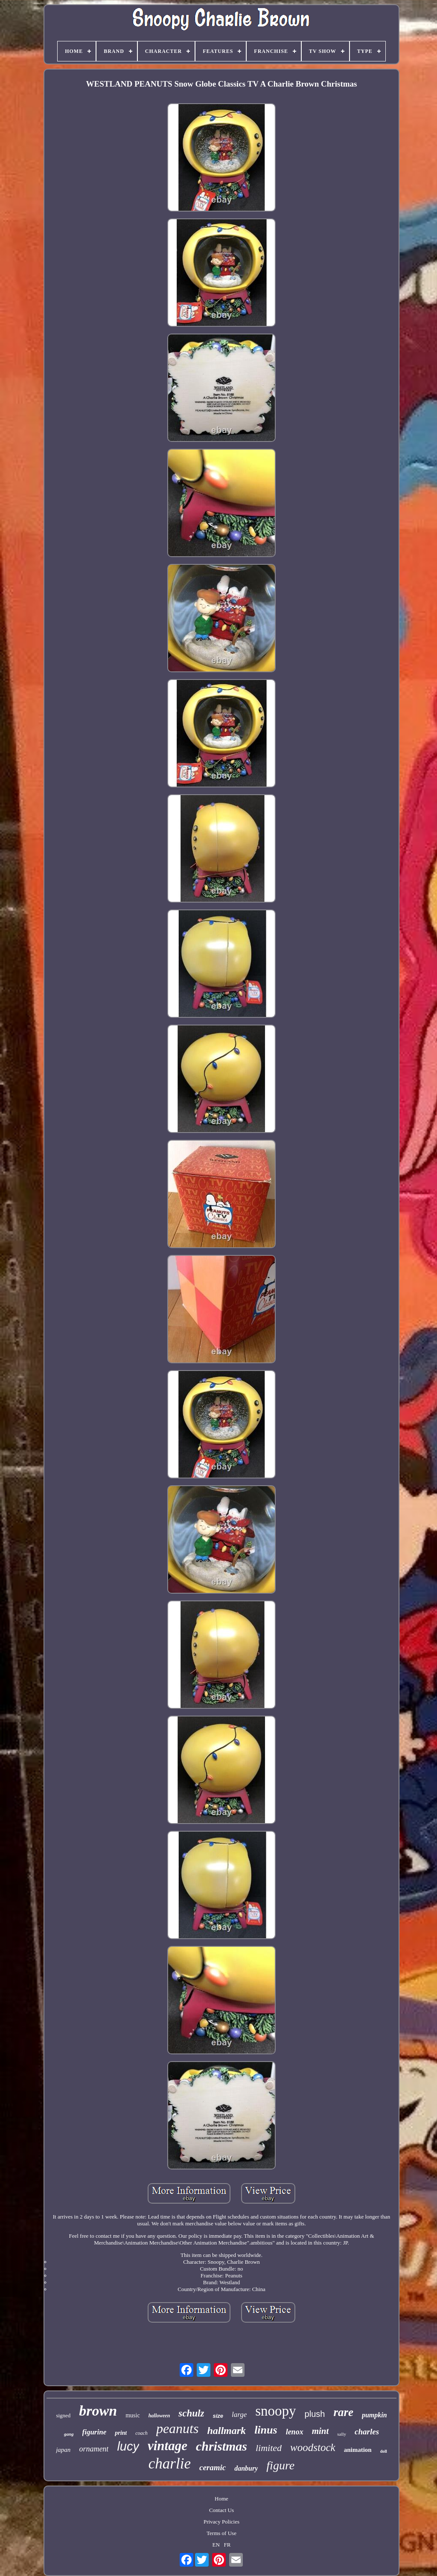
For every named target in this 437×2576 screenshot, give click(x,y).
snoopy (275, 2411)
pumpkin (374, 2415)
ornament (93, 2449)
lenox (294, 2432)
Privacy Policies (221, 2521)
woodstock (312, 2447)
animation (358, 2449)
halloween (159, 2416)
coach (141, 2433)
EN (216, 2544)
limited (269, 2447)
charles (367, 2431)
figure (280, 2465)
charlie (170, 2463)
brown (98, 2411)
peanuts (177, 2428)
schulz (191, 2413)
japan (63, 2449)
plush (315, 2414)
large (239, 2414)
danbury (246, 2468)
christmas (221, 2446)
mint (320, 2431)
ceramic (212, 2467)
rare (343, 2412)
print (121, 2433)
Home (221, 2498)
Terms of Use (221, 2533)
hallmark (226, 2430)
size (218, 2416)
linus (265, 2430)
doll (383, 2451)
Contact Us (221, 2510)
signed (63, 2415)
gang (69, 2434)
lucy (128, 2446)
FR (227, 2544)
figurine (94, 2432)
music (132, 2415)
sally (341, 2434)
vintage (167, 2445)
